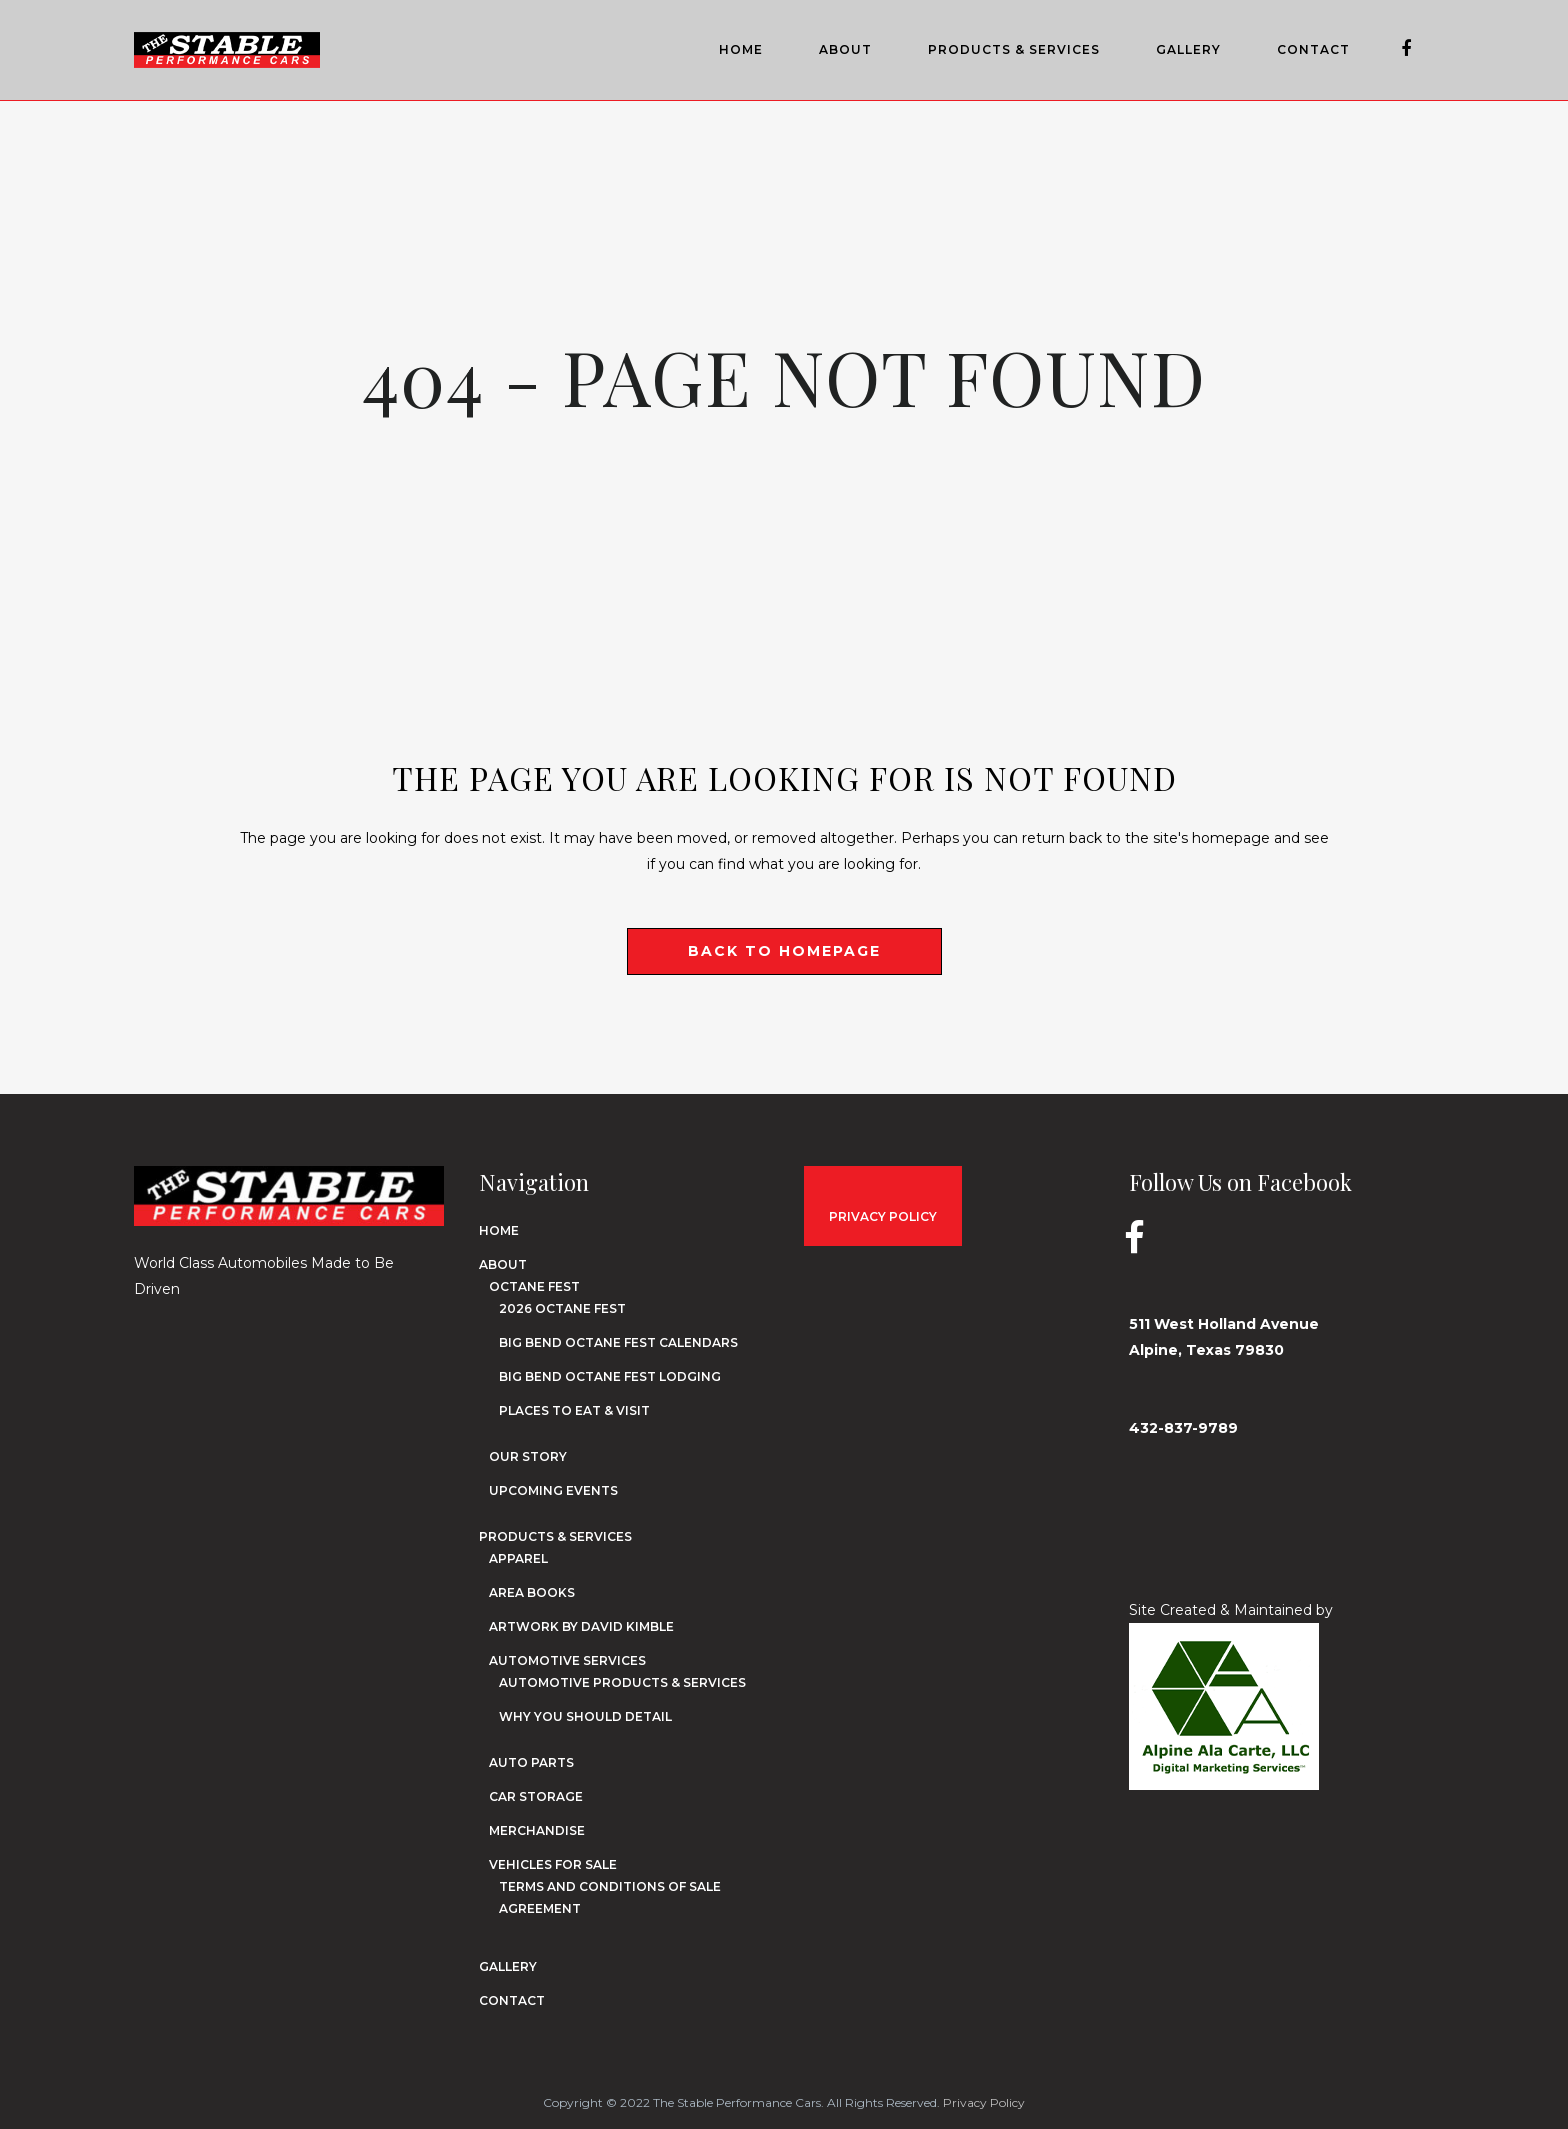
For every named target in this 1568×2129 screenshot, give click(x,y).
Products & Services (555, 1536)
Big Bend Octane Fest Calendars (618, 1342)
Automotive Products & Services (622, 1682)
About (503, 1264)
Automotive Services (567, 1660)
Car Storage (536, 1796)
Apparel (518, 1558)
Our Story (528, 1456)
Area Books (532, 1592)
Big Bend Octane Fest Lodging (610, 1376)
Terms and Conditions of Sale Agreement (610, 1897)
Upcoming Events (553, 1490)
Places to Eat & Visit (574, 1410)
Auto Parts (531, 1762)
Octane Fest (534, 1286)
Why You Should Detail (585, 1716)
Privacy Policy (984, 2102)
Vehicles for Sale (553, 1864)
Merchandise (537, 1830)
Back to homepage (784, 951)
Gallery (508, 1966)
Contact (512, 2000)
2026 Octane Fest (562, 1308)
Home (499, 1230)
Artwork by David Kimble (581, 1626)
